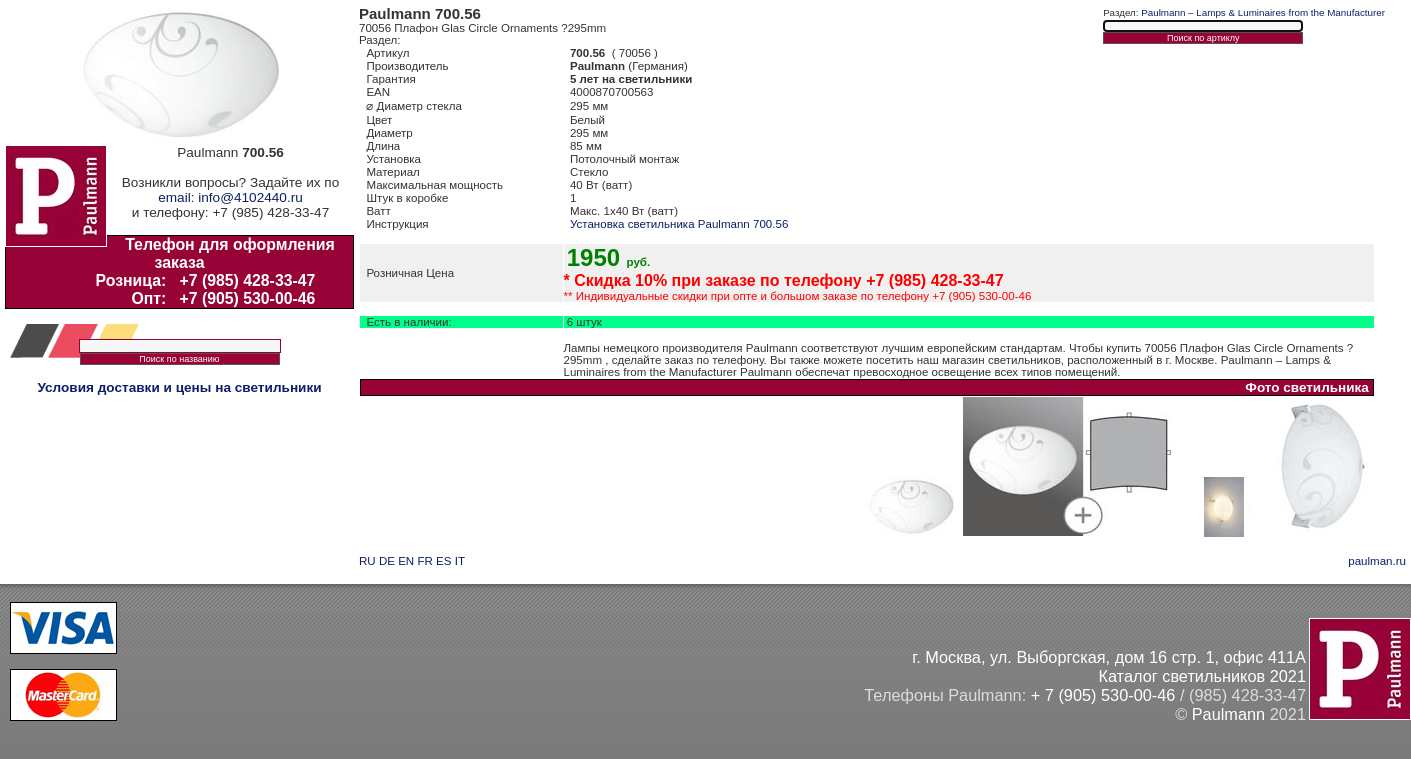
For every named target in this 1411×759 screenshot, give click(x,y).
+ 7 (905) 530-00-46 (1103, 695)
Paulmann (1228, 714)
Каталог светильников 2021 (1202, 676)
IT (460, 561)
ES (443, 561)
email (174, 197)
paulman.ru (1377, 561)
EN (406, 561)
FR (424, 561)
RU (367, 561)
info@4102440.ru (250, 197)
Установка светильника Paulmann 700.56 (679, 224)
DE (387, 561)
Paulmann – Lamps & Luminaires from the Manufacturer (1263, 12)
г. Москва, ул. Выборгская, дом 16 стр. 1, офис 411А (1109, 657)
